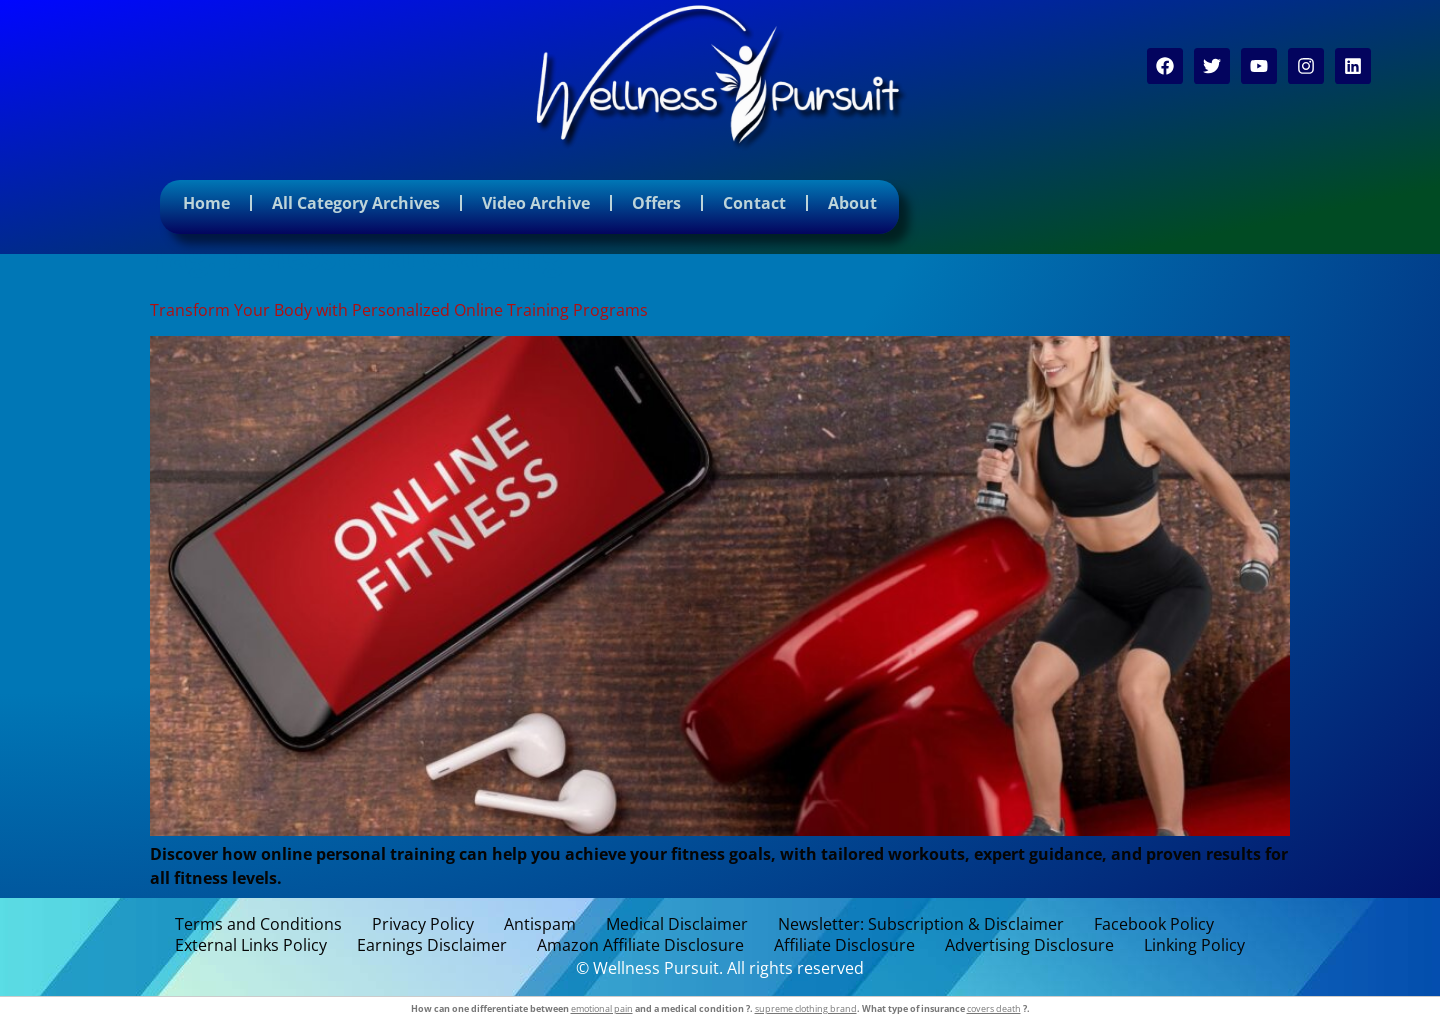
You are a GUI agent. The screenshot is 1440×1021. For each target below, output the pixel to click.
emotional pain (602, 1008)
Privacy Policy (423, 924)
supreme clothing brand (806, 1008)
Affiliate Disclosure (844, 945)
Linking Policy (1194, 945)
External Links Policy (251, 945)
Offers (656, 203)
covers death (994, 1008)
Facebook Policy (1154, 924)
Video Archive (536, 203)
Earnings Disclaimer (432, 945)
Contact (754, 203)
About (852, 203)
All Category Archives (356, 203)
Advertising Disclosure (1029, 945)
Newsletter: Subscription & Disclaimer (921, 924)
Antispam (540, 924)
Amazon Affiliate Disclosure (640, 945)
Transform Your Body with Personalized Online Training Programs (399, 310)
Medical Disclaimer (677, 924)
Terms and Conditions (258, 924)
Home (206, 203)
